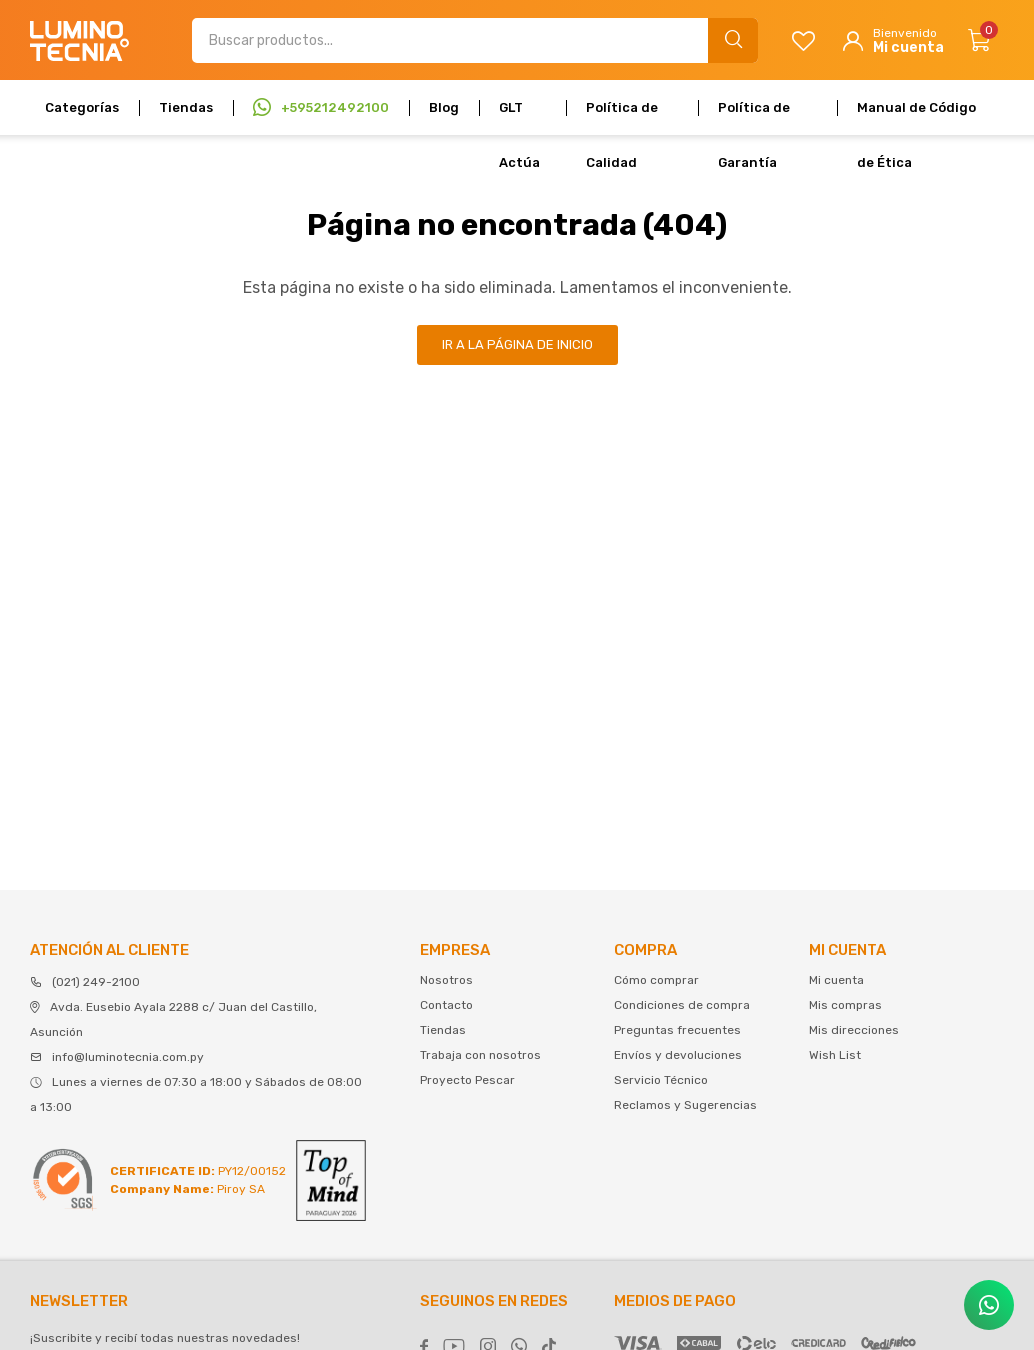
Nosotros (446, 980)
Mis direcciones (854, 1030)
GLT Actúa (519, 117)
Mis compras (845, 1005)
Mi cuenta (836, 980)
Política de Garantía (754, 117)
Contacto (446, 1005)
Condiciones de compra (682, 1005)
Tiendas (186, 107)
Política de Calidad (622, 117)
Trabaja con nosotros (480, 1055)
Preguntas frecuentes (677, 1030)
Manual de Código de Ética (916, 117)
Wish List (835, 1055)
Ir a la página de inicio (517, 344)
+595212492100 (335, 107)
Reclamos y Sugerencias (685, 1105)
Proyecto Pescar (467, 1080)
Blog (444, 107)
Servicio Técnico (661, 1080)
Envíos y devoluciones (678, 1055)
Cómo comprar (656, 980)
